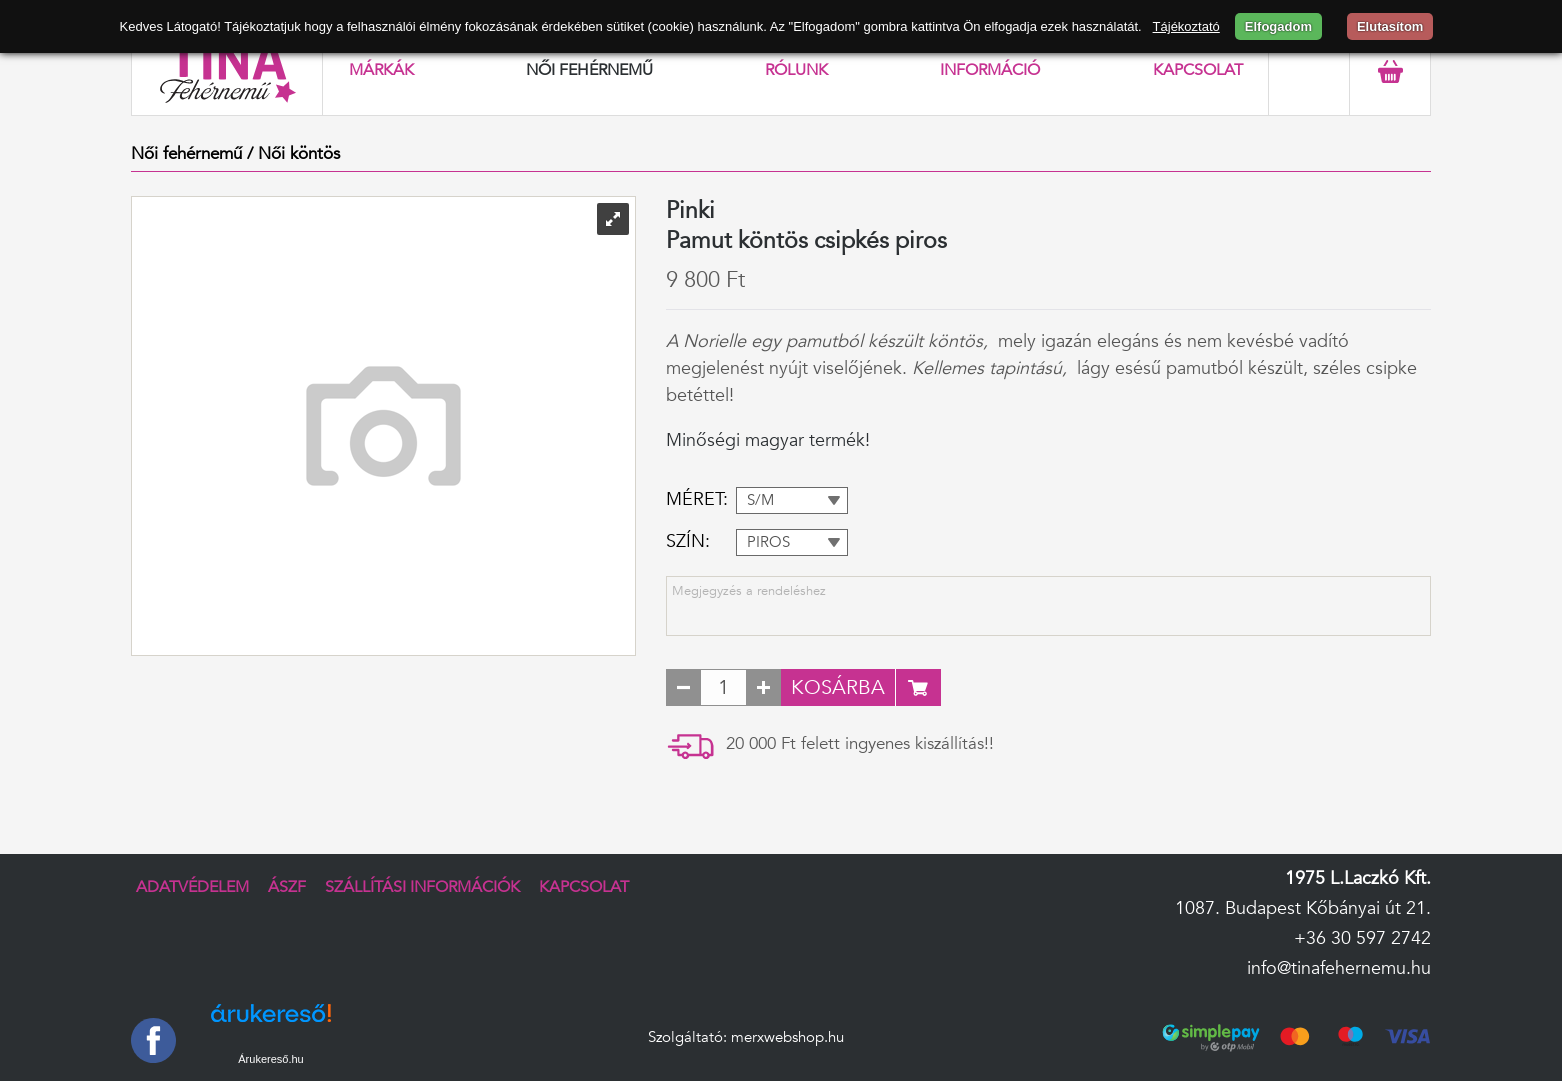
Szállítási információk (422, 887)
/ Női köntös (293, 153)
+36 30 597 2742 (1362, 938)
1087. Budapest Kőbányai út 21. (1303, 908)
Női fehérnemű (589, 70)
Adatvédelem (192, 887)
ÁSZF (287, 887)
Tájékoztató (1186, 26)
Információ (990, 70)
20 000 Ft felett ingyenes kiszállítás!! (860, 743)
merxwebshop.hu (787, 1037)
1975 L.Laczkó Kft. (1358, 878)
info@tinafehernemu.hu (1339, 968)
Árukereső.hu (270, 1059)
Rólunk (796, 70)
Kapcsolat (1198, 70)
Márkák (381, 70)
